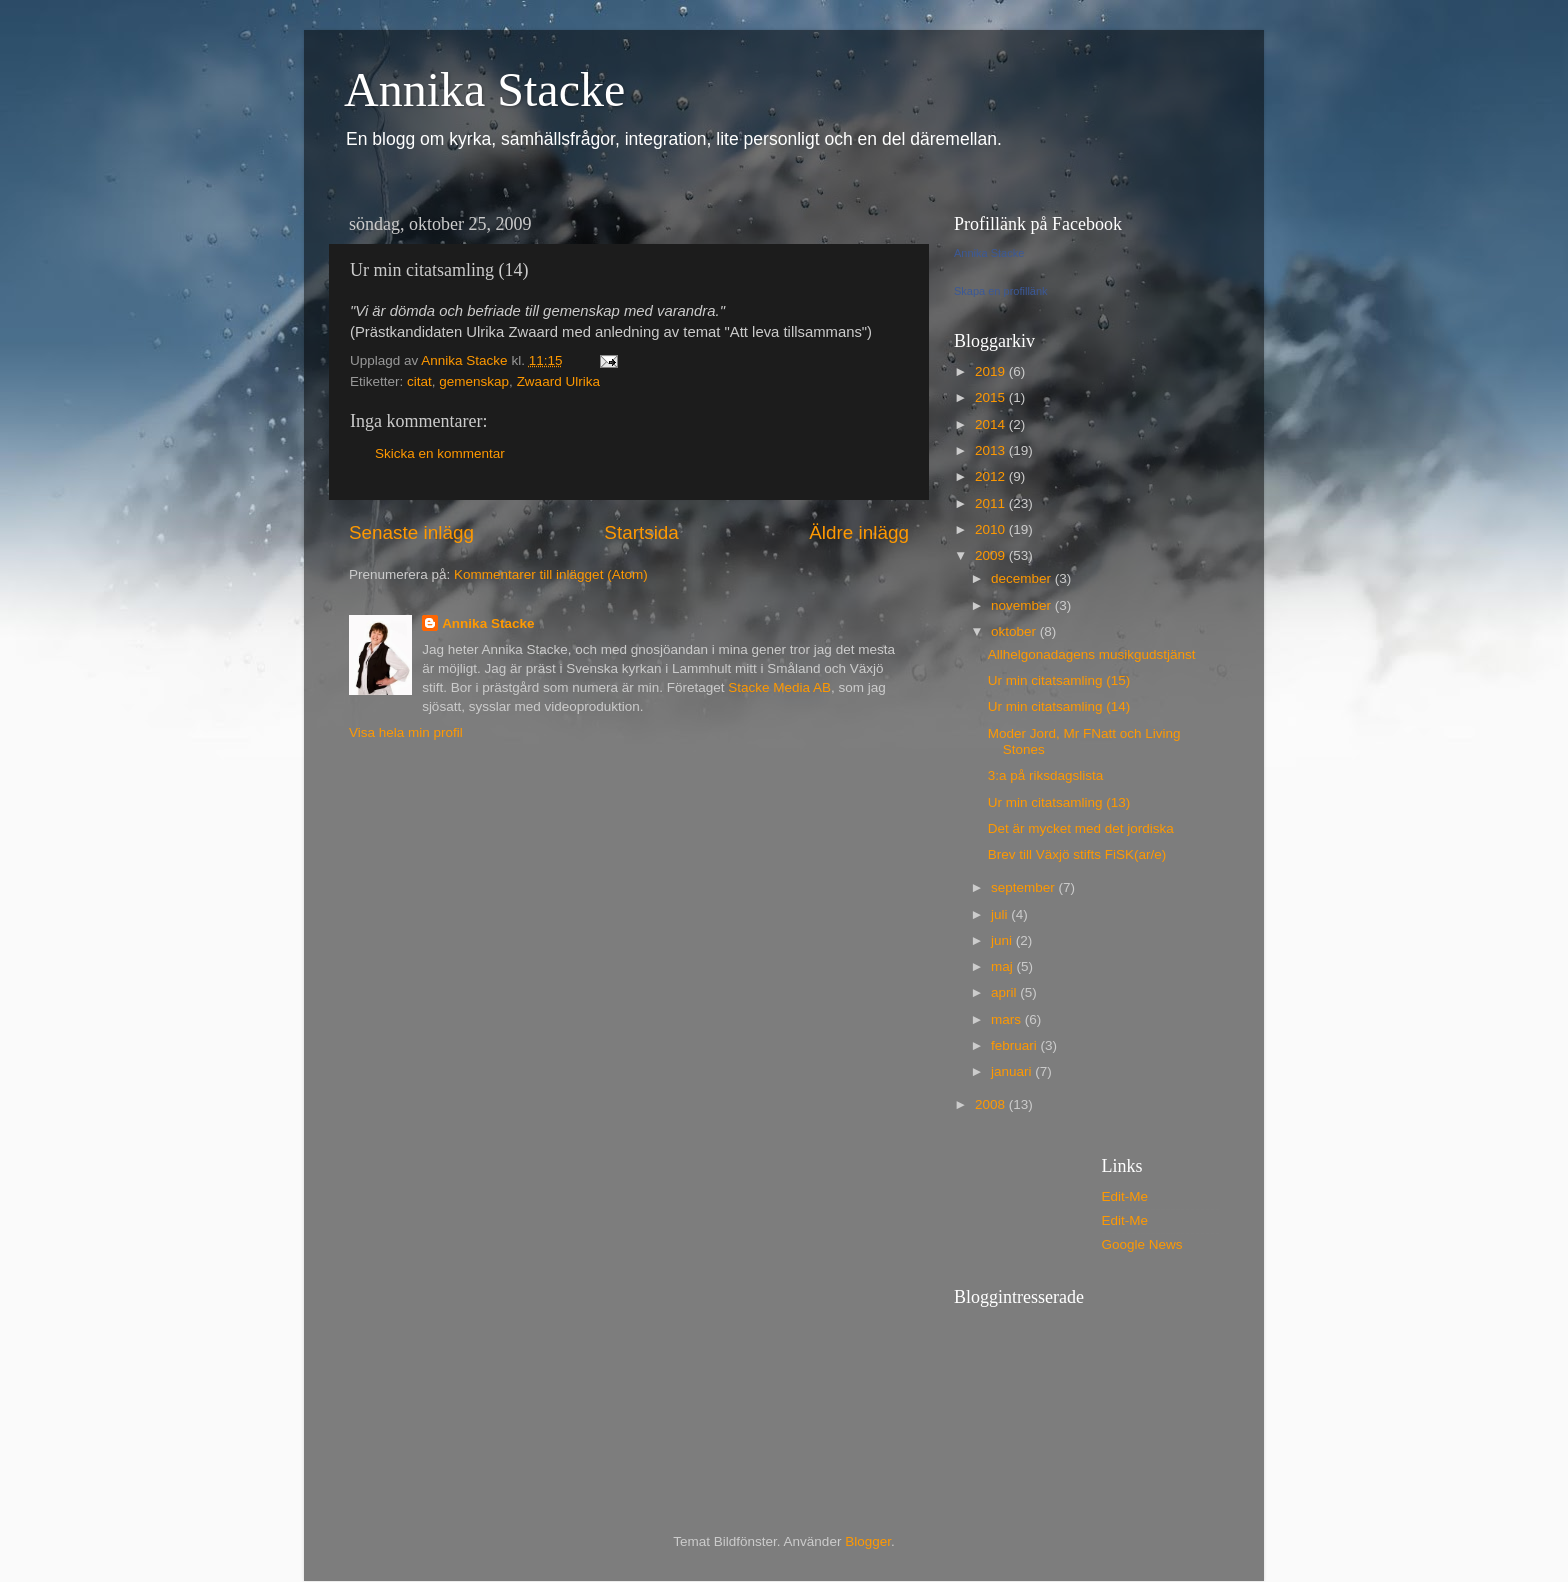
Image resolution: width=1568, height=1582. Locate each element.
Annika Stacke (484, 89)
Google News (1142, 1244)
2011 (992, 503)
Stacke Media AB (779, 687)
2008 (992, 1104)
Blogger (868, 1541)
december (1023, 578)
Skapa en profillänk (1001, 291)
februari (1016, 1045)
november (1023, 605)
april (1005, 992)
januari (1013, 1071)
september (1025, 887)
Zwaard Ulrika (558, 381)
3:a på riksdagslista (1046, 775)
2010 (992, 529)
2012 (992, 476)
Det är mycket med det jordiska (1081, 828)
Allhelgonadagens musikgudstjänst (1092, 654)
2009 (992, 555)
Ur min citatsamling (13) (1059, 802)
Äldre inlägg (859, 532)
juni (1003, 940)
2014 (992, 424)
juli (1001, 914)
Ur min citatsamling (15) (1059, 680)
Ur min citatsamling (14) (1059, 706)
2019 (992, 371)
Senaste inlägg (411, 532)
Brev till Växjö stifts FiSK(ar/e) (1077, 854)
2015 (992, 397)
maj (1004, 966)
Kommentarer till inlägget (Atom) (551, 574)
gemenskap (474, 381)
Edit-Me (1125, 1196)
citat (419, 381)
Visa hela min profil (406, 732)
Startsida (641, 532)
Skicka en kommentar (440, 453)
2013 (992, 450)
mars (1008, 1019)
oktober (1015, 631)
